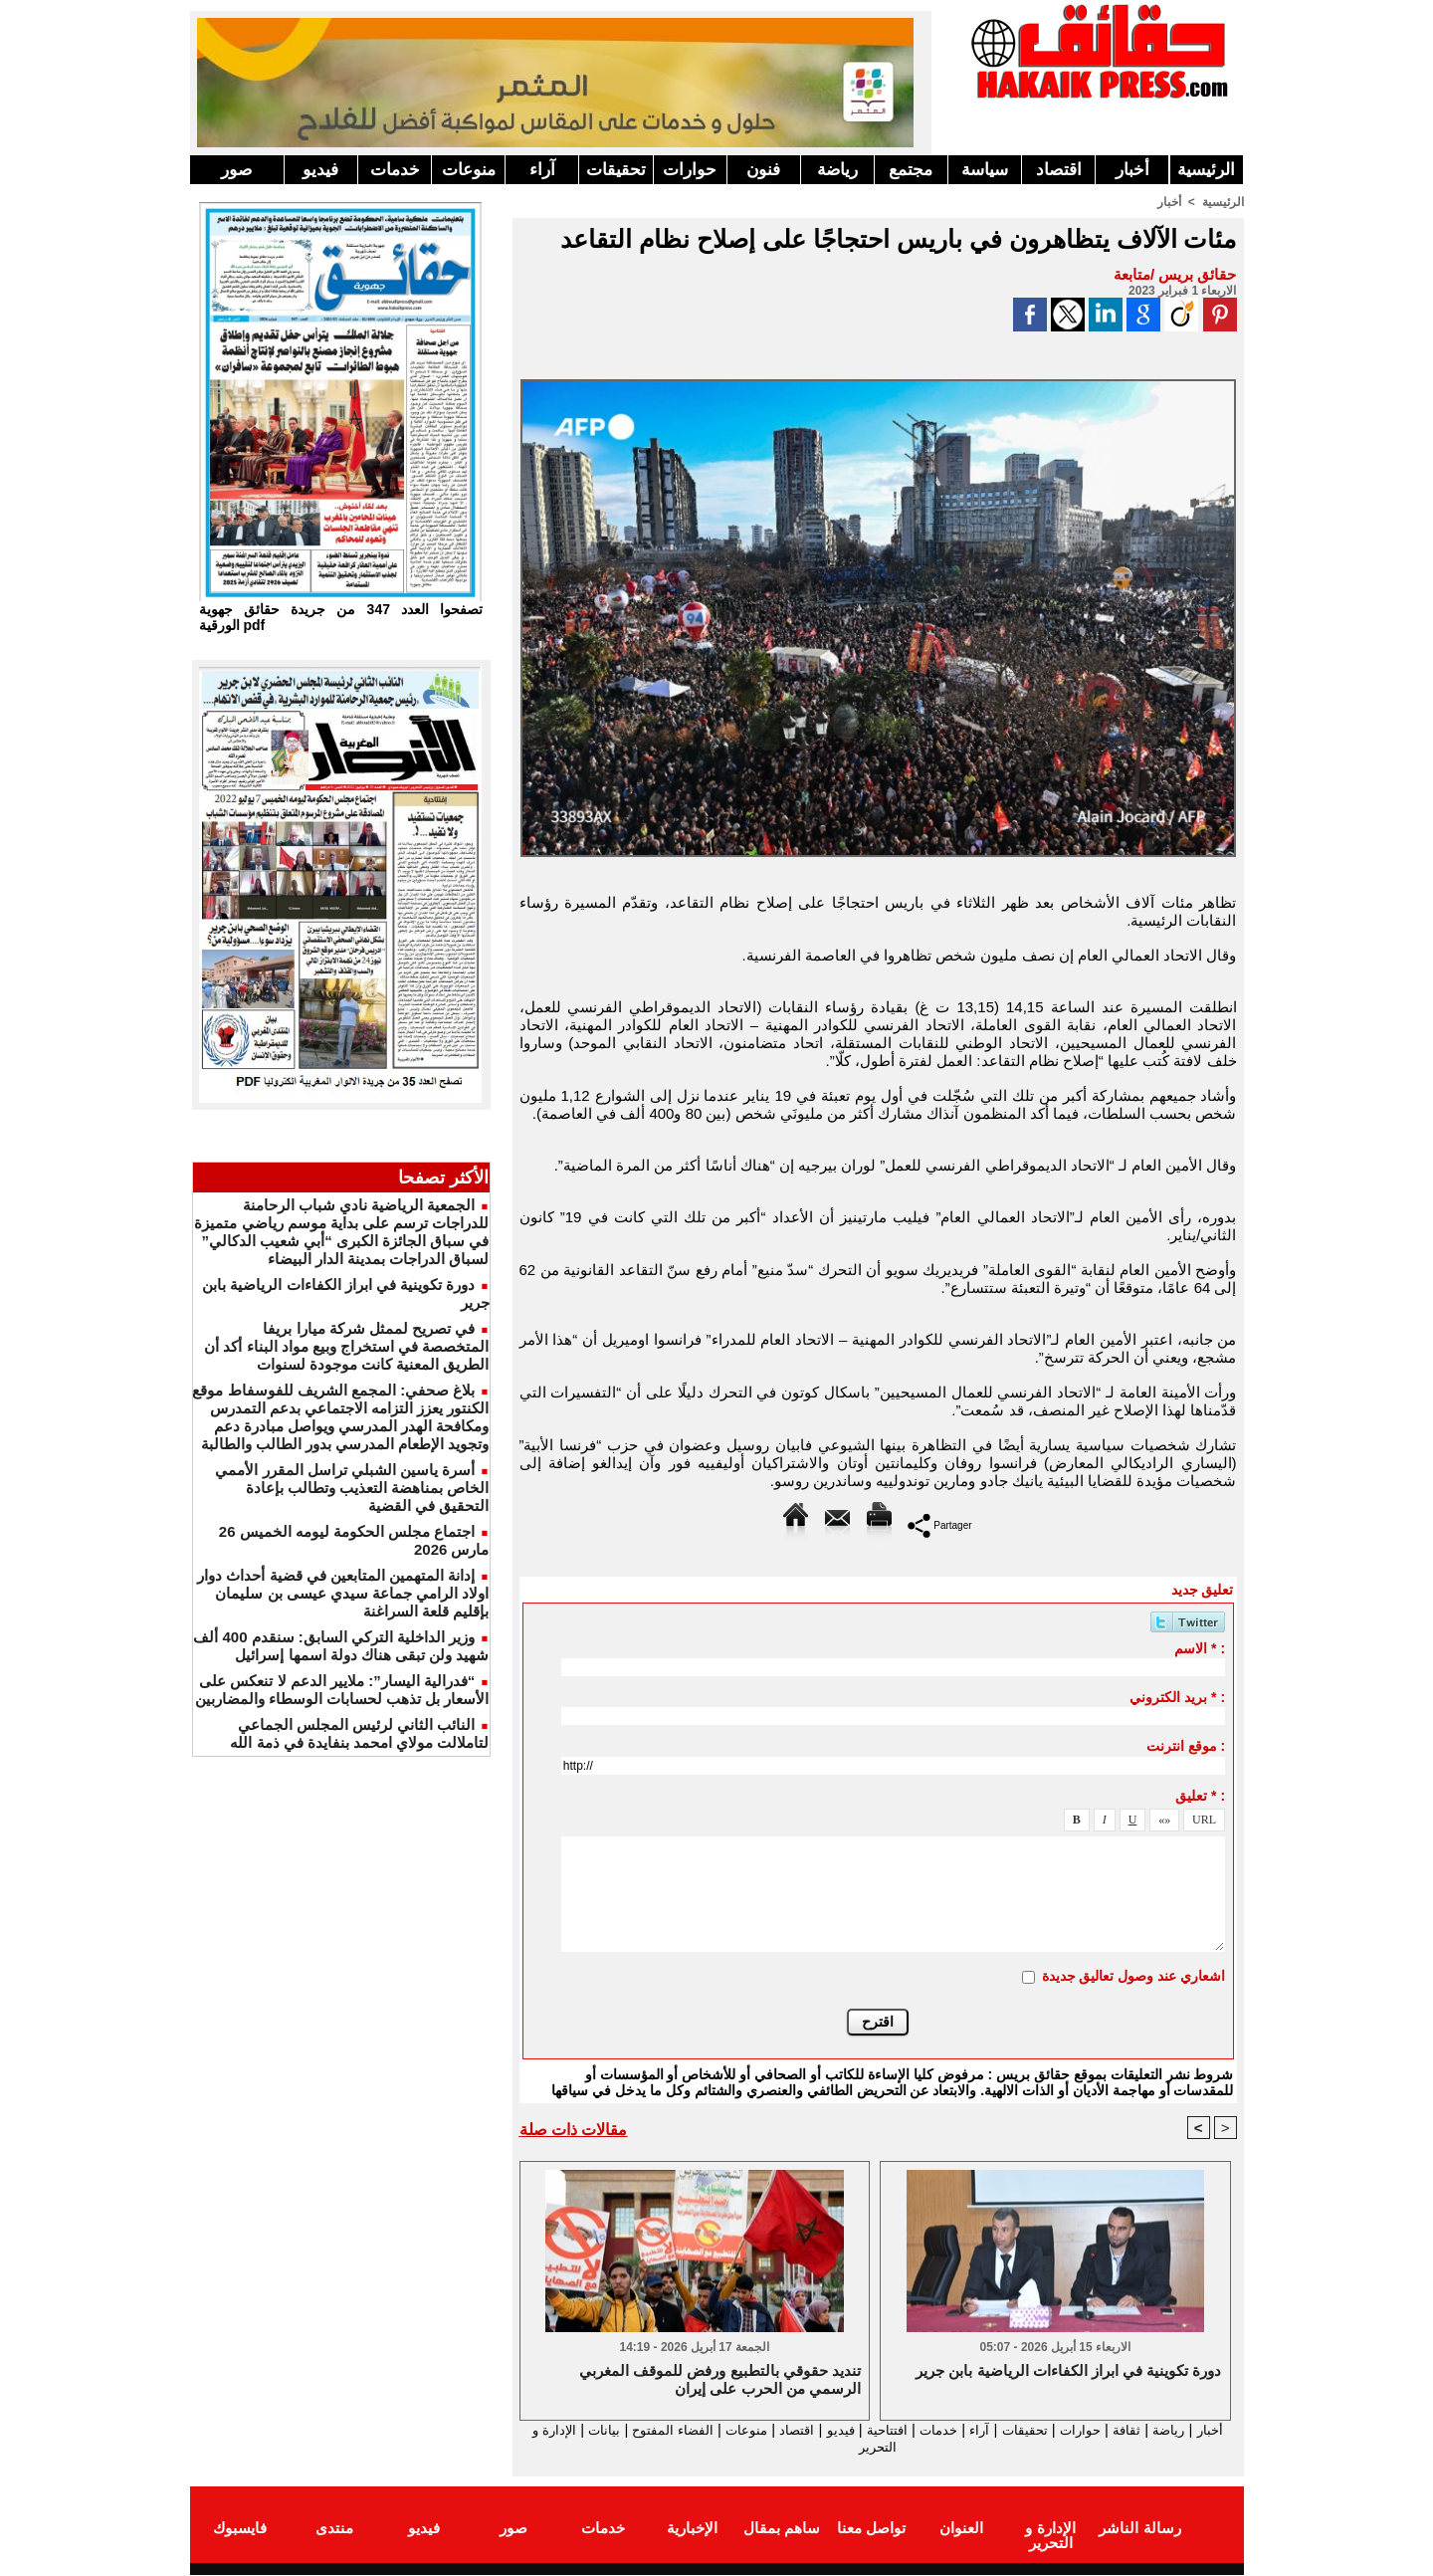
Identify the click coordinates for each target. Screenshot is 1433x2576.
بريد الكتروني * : (1177, 1697)
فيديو (320, 169)
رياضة (837, 169)
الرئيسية (1206, 169)
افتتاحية (860, 2429)
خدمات (395, 169)
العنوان (961, 2528)
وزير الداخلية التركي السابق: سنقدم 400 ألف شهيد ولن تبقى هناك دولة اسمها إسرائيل (341, 1645)
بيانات (540, 2429)
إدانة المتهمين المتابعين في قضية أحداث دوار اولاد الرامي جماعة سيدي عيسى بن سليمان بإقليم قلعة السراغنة (343, 1593)
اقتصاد (1059, 169)
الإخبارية (692, 2528)
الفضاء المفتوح (616, 2429)
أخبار (1132, 169)
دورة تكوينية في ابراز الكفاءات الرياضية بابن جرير (1068, 2370)
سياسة (984, 169)
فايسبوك (240, 2528)
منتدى (334, 2528)
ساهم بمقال (781, 2528)
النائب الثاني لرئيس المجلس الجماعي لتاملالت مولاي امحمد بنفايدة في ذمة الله (359, 1733)
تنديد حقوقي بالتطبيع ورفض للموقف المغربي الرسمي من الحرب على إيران (720, 2379)
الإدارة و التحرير (873, 2447)
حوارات (689, 169)
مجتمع (910, 169)
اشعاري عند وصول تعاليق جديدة (1134, 1976)
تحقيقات (616, 169)
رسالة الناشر (1139, 2528)
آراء (542, 169)
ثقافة (1126, 2429)
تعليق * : (1200, 1796)
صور (236, 169)
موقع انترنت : (1185, 1746)
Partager (940, 1524)
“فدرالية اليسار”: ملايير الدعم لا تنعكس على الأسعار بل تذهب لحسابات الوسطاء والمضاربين (342, 1689)
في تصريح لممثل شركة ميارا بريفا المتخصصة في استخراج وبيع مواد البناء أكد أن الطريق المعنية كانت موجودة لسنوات (346, 1346)
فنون (763, 169)
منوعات (469, 169)
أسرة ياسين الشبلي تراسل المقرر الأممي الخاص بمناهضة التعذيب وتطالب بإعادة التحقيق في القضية (352, 1487)
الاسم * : (1199, 1648)
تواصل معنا (871, 2528)
